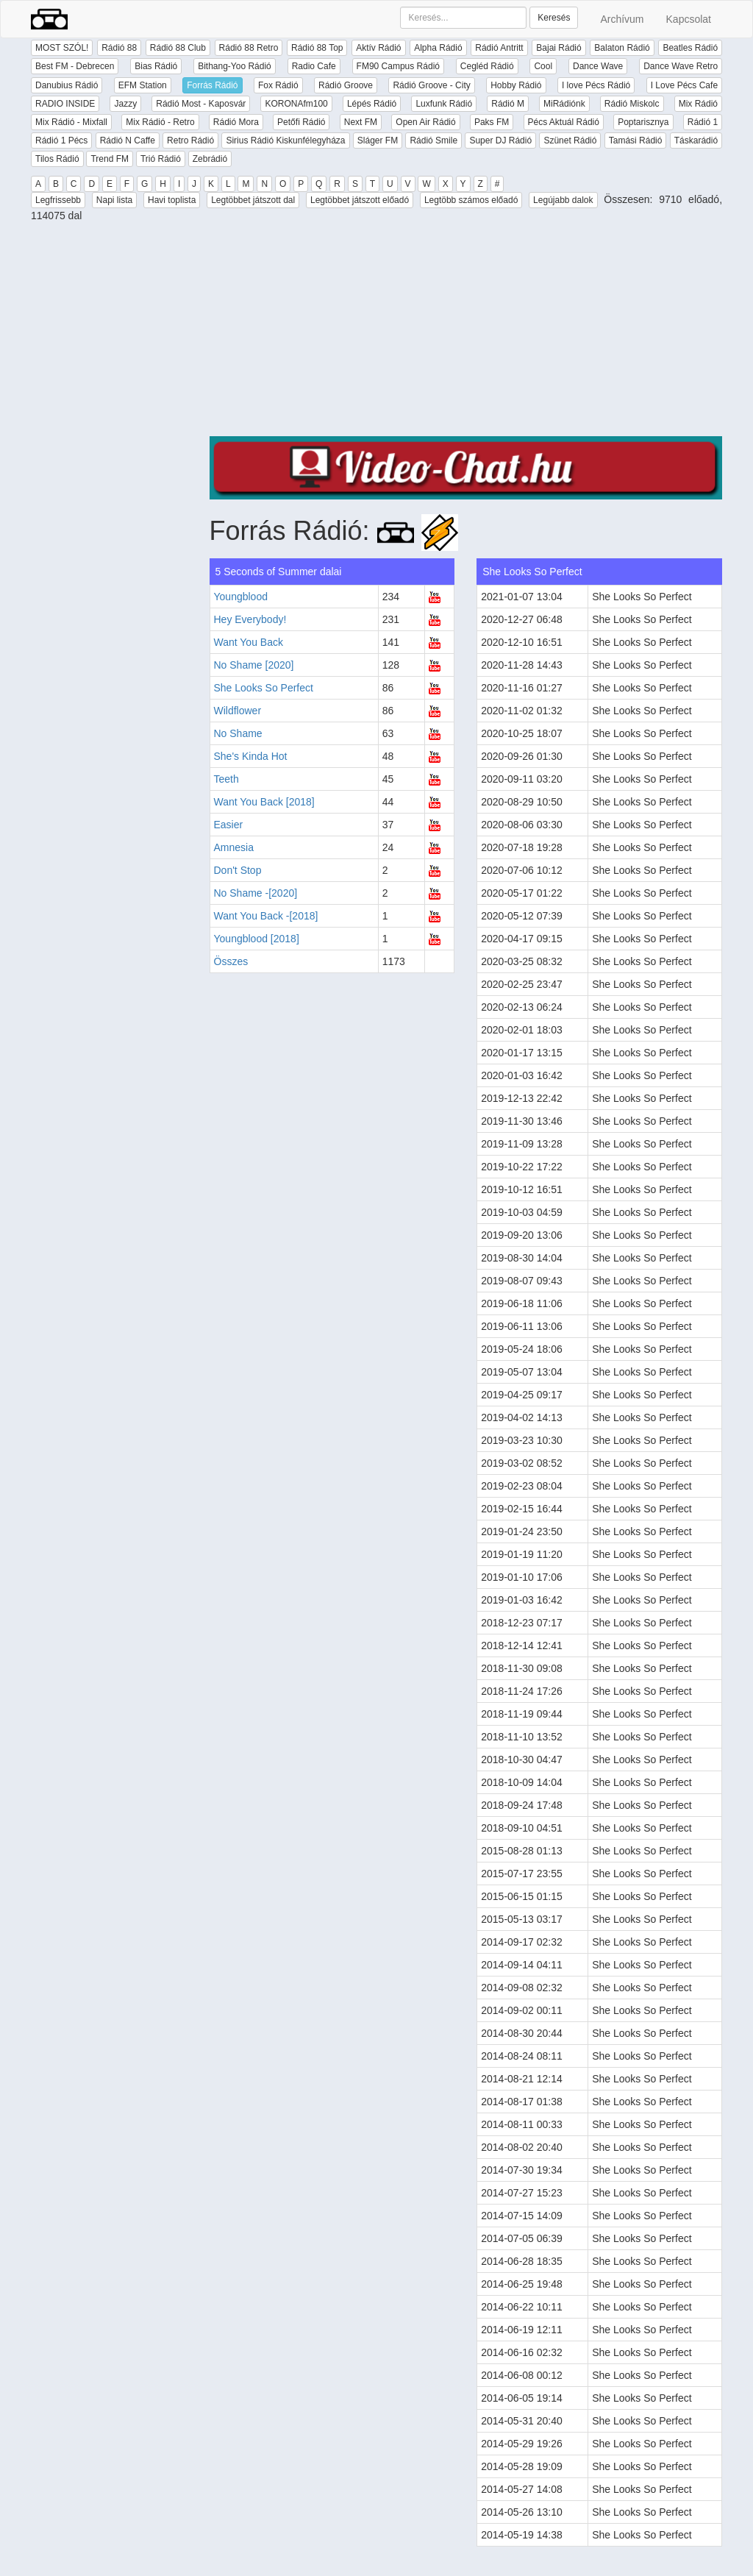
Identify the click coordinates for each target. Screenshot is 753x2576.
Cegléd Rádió (487, 66)
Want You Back (248, 642)
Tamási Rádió (636, 140)
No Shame (238, 733)
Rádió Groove (345, 85)
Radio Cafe (314, 66)
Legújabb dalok (563, 200)
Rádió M (507, 104)
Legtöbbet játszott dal (253, 200)
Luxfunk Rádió (443, 104)
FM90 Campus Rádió (398, 66)
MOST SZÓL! (61, 48)
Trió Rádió (160, 159)
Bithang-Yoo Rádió (234, 66)
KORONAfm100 (296, 104)
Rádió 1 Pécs (61, 140)
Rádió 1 (703, 122)
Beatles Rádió (690, 48)
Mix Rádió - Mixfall (71, 122)
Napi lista (114, 200)
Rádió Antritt (499, 48)
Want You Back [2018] (264, 802)
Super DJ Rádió (500, 140)
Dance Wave (598, 66)
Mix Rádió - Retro (160, 122)
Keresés (554, 18)
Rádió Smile (433, 140)
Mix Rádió (698, 104)
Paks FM (491, 122)
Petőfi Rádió (301, 122)
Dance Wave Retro (680, 66)
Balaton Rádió (621, 48)
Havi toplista (172, 200)
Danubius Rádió (66, 85)
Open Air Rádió (425, 122)
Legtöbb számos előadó (471, 200)
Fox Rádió (278, 85)
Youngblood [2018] (256, 938)
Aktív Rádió (378, 48)
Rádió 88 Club (178, 48)
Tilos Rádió (57, 159)
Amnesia (234, 847)
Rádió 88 (119, 48)
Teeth (226, 779)
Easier (228, 824)
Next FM (360, 122)
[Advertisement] (466, 333)
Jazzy (125, 104)
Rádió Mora (236, 122)
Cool (543, 66)
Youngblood (241, 596)
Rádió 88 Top (317, 48)
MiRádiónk (564, 104)
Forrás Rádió (212, 85)
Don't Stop (238, 870)
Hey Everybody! (250, 619)
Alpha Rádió (438, 48)
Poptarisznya (643, 122)
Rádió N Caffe (127, 140)
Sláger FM (377, 140)
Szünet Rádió (569, 140)
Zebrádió (210, 159)
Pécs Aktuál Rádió (563, 122)
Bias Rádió (156, 66)
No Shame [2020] (254, 665)
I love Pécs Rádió (596, 85)
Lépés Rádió (371, 104)
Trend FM (109, 159)
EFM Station (142, 85)
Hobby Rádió (515, 85)
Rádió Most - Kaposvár (201, 104)
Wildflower (238, 710)
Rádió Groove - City (431, 85)
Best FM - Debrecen (74, 66)
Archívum (621, 19)
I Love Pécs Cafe (684, 85)
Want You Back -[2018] (266, 916)
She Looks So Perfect (263, 688)
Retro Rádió (190, 140)
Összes (231, 961)
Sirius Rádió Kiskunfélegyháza (285, 140)
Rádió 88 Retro (249, 48)
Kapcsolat (688, 19)
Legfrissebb (58, 200)
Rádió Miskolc (632, 104)
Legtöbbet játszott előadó (359, 200)
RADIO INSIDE (65, 104)
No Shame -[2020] (256, 893)
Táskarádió (696, 140)
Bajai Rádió (558, 48)
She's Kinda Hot (251, 756)
